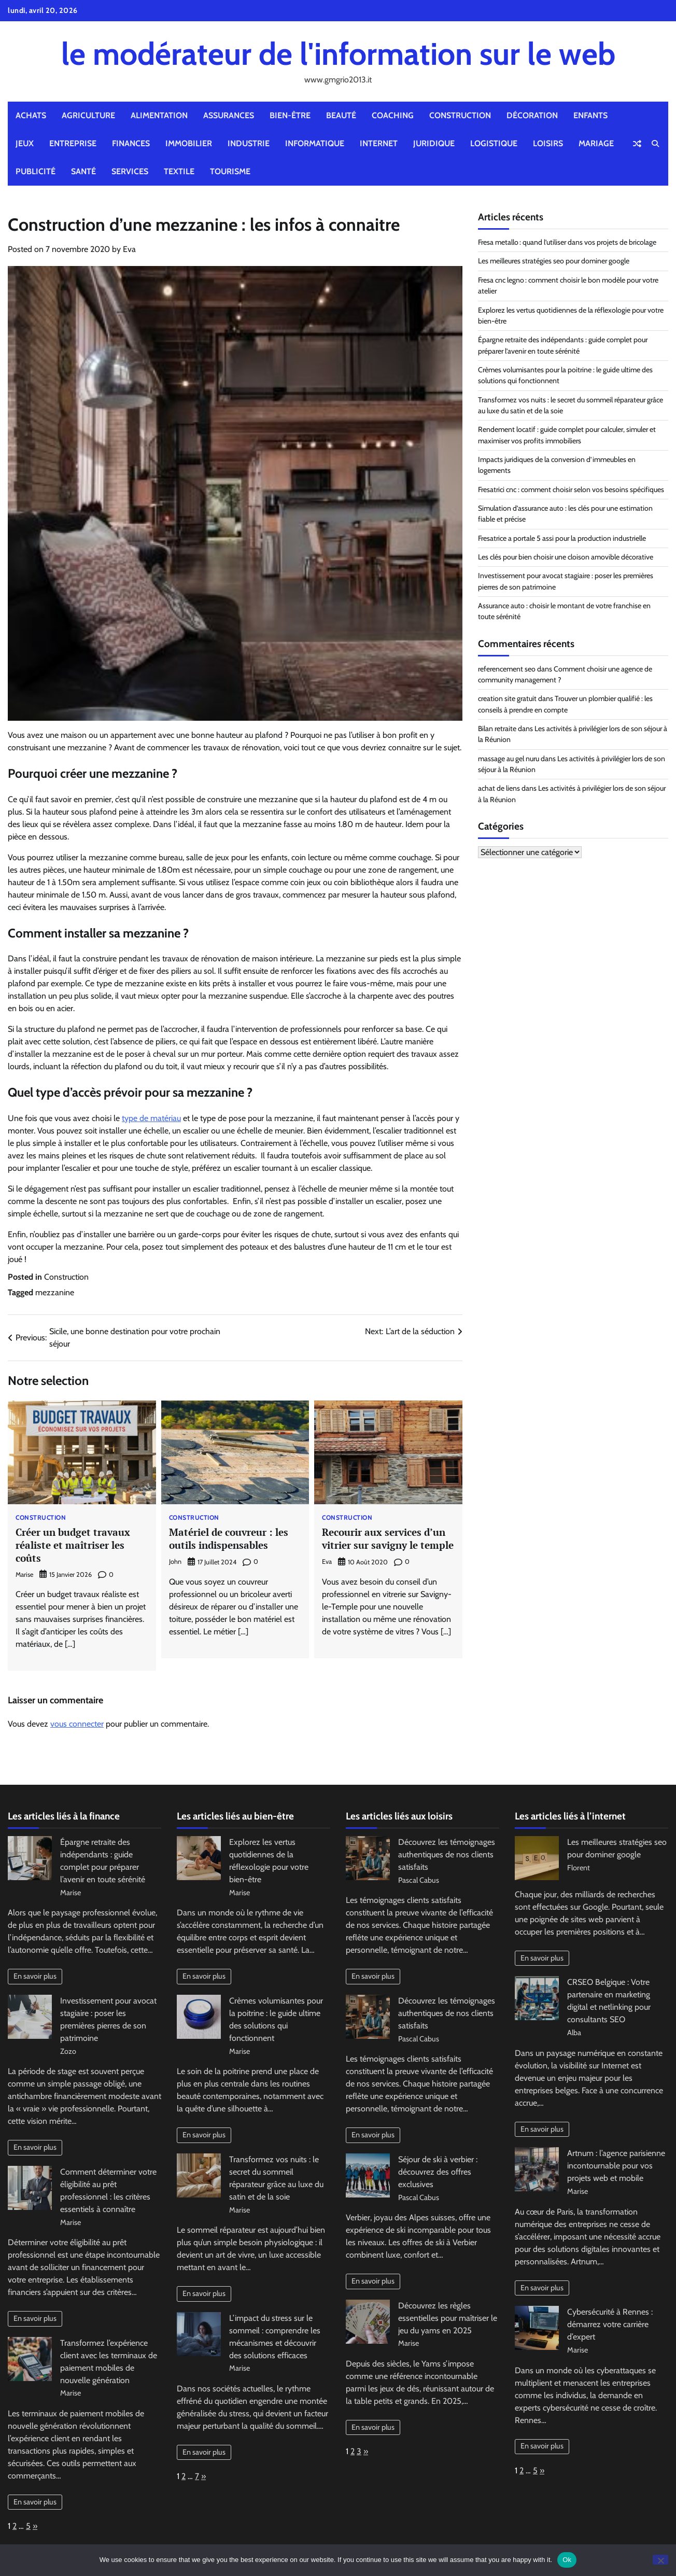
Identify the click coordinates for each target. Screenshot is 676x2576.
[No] (660, 2560)
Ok (566, 2560)
